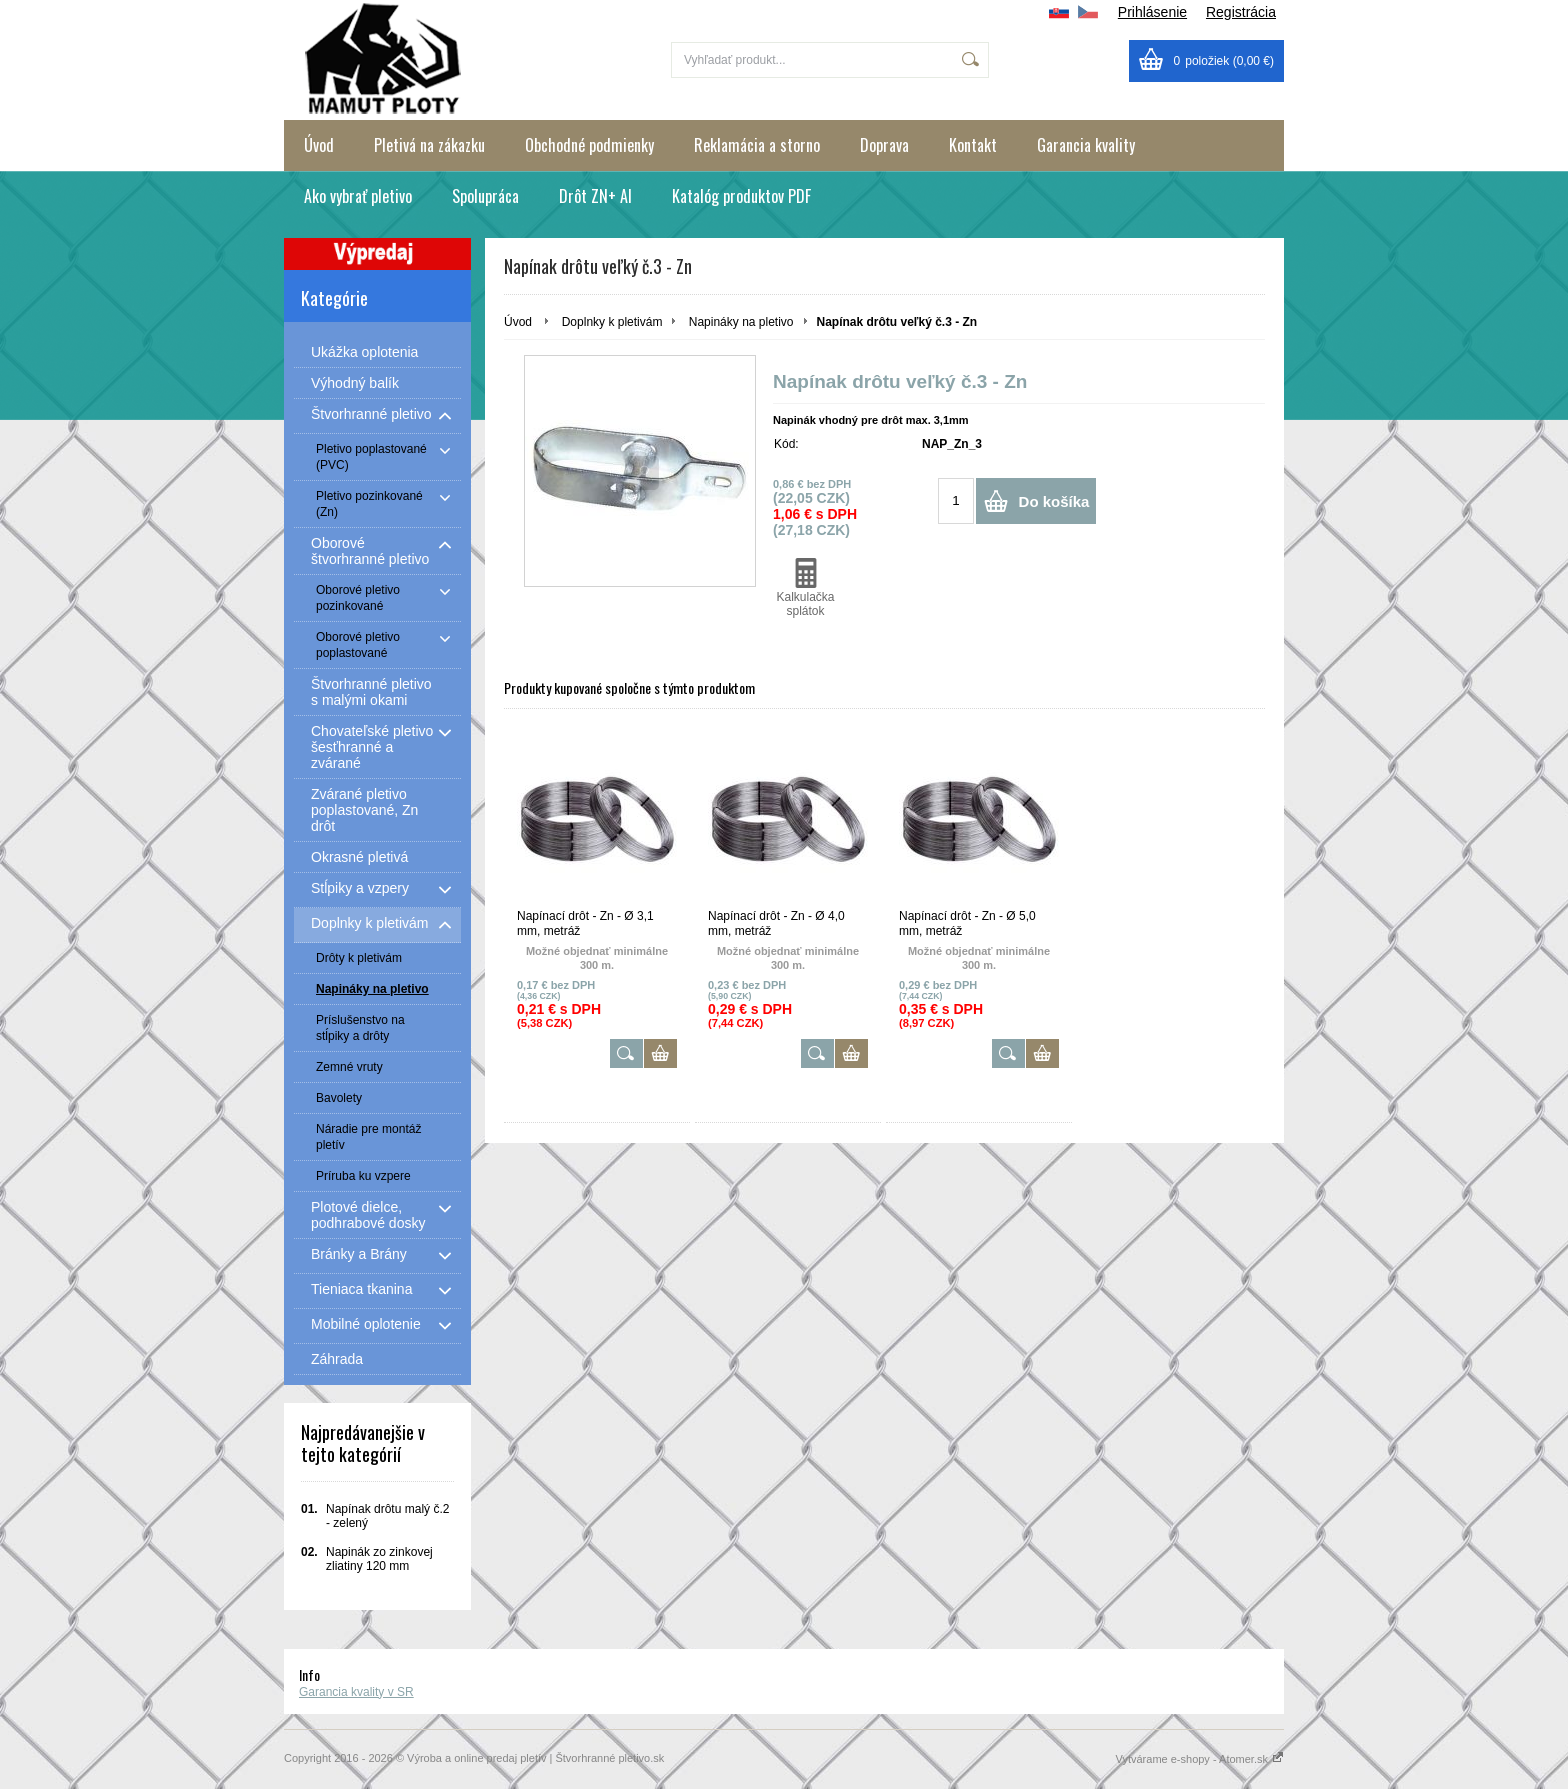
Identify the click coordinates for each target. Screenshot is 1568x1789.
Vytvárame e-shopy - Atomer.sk (1200, 1759)
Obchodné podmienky (589, 145)
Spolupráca (485, 196)
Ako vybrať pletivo (358, 196)
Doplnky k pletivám (612, 322)
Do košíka (1054, 501)
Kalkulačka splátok (805, 588)
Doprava (884, 145)
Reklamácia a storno (757, 145)
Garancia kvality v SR (356, 1692)
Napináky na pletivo (741, 322)
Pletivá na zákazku (429, 145)
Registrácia (1241, 12)
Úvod (319, 145)
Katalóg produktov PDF (741, 196)
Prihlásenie (1152, 12)
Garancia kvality (1086, 145)
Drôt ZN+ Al (595, 196)
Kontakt (973, 145)
